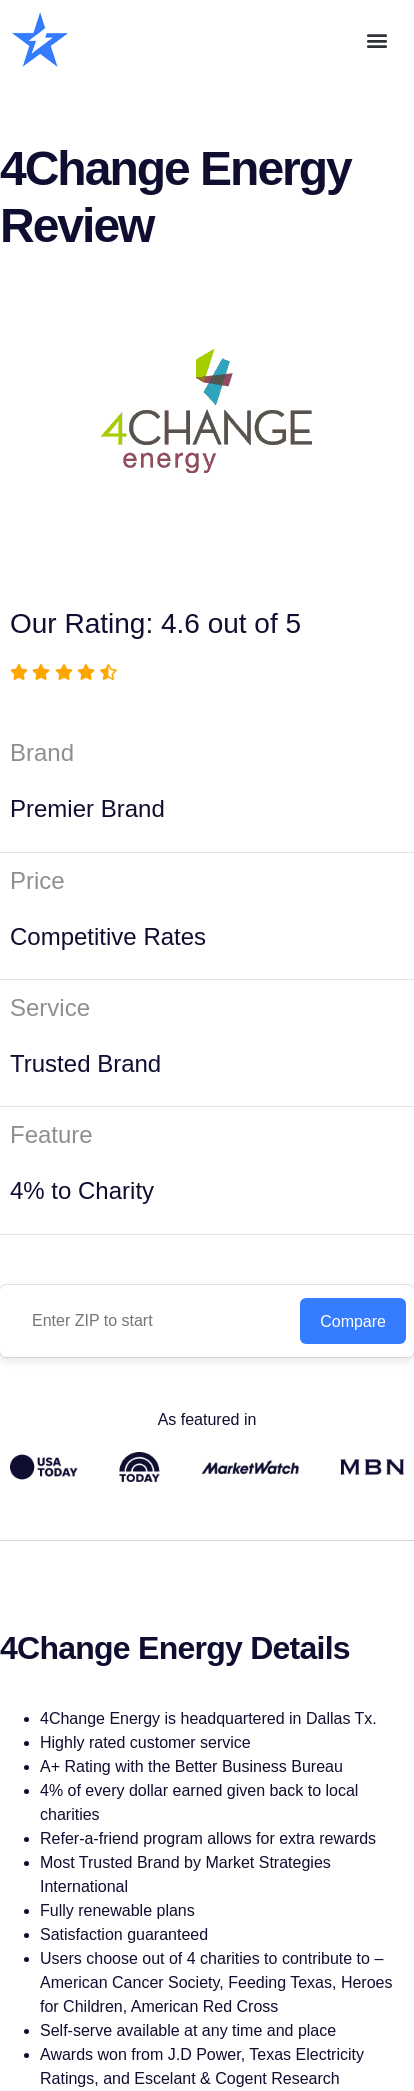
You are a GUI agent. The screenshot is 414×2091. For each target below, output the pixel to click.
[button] (377, 40)
